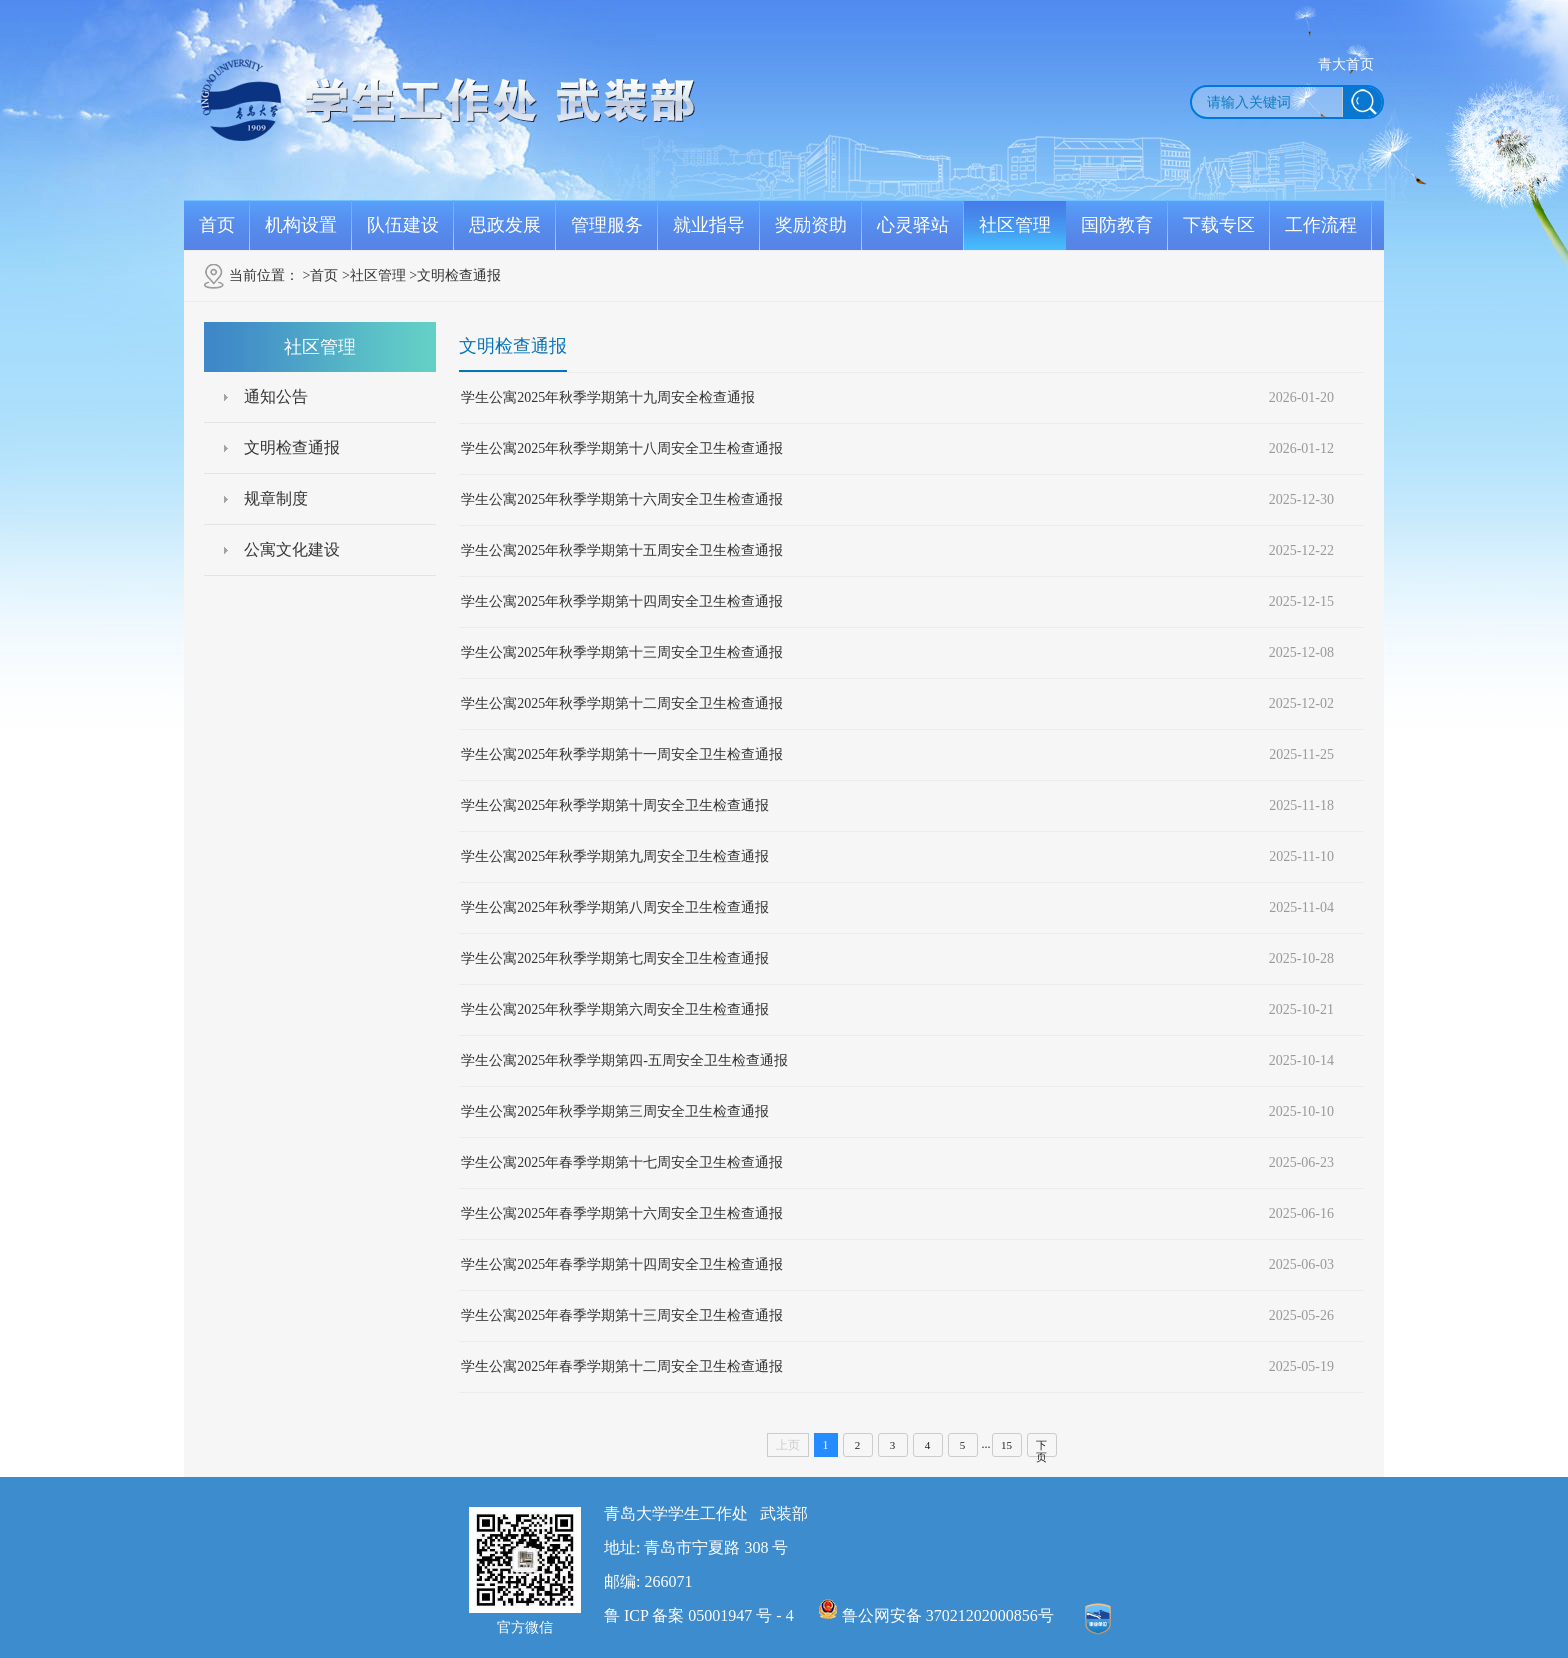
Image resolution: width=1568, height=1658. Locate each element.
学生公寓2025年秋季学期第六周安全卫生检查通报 (615, 1009)
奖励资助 (811, 225)
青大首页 (1346, 64)
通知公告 (276, 396)
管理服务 (607, 225)
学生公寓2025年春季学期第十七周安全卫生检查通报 (622, 1162)
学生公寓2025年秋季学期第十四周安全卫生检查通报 (622, 601)
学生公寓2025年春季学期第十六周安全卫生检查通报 (622, 1213)
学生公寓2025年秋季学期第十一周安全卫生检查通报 (622, 754)
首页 (217, 225)
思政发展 (505, 225)
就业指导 (709, 225)
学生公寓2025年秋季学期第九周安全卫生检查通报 (615, 856)
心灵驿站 (913, 225)
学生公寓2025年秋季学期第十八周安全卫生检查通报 (622, 448)
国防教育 (1117, 225)
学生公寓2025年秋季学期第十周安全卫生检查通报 (615, 805)
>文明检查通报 (455, 275)
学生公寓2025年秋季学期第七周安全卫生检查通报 (615, 958)
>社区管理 (374, 275)
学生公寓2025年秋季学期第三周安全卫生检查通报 (615, 1111)
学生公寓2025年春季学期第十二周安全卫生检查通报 (622, 1366)
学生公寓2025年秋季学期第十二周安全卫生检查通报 (622, 703)
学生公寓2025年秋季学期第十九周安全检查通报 (608, 397)
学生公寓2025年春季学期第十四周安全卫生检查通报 (622, 1264)
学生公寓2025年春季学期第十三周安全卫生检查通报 (622, 1315)
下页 (1041, 1448)
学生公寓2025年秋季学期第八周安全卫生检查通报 (615, 907)
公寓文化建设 (292, 549)
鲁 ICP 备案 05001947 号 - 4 (699, 1615)
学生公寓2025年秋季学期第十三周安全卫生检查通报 (622, 652)
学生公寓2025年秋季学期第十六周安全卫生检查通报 (622, 499)
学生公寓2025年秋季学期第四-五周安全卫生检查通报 (624, 1060)
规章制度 (276, 498)
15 (1006, 1445)
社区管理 (1015, 225)
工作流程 (1321, 225)
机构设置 (301, 225)
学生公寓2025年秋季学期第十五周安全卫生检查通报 (622, 550)
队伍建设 (403, 225)
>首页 (321, 275)
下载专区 (1219, 225)
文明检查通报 (292, 447)
